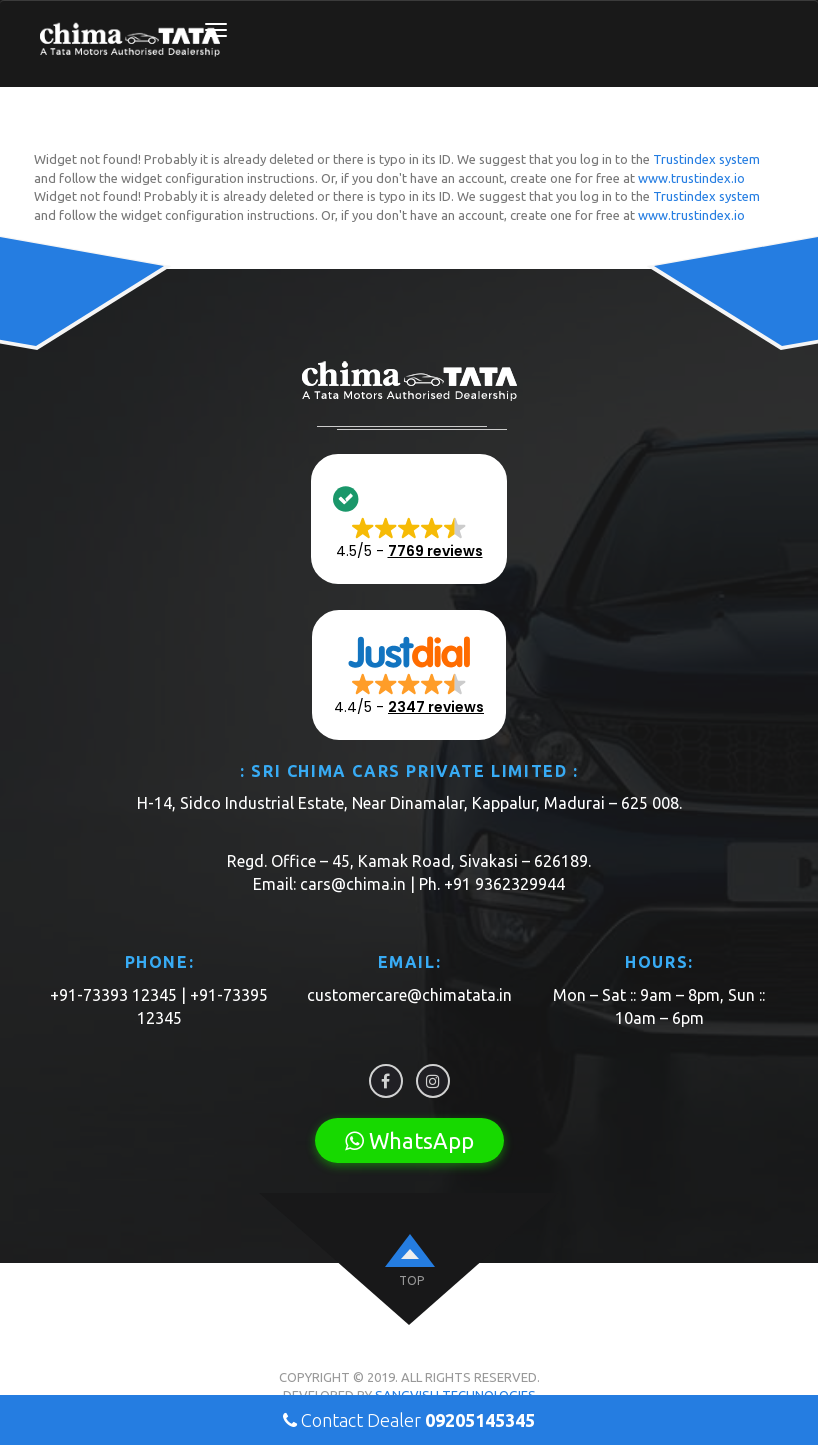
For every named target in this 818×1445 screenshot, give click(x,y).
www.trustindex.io (691, 178)
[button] (409, 519)
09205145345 (480, 1420)
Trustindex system (706, 159)
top (411, 1280)
